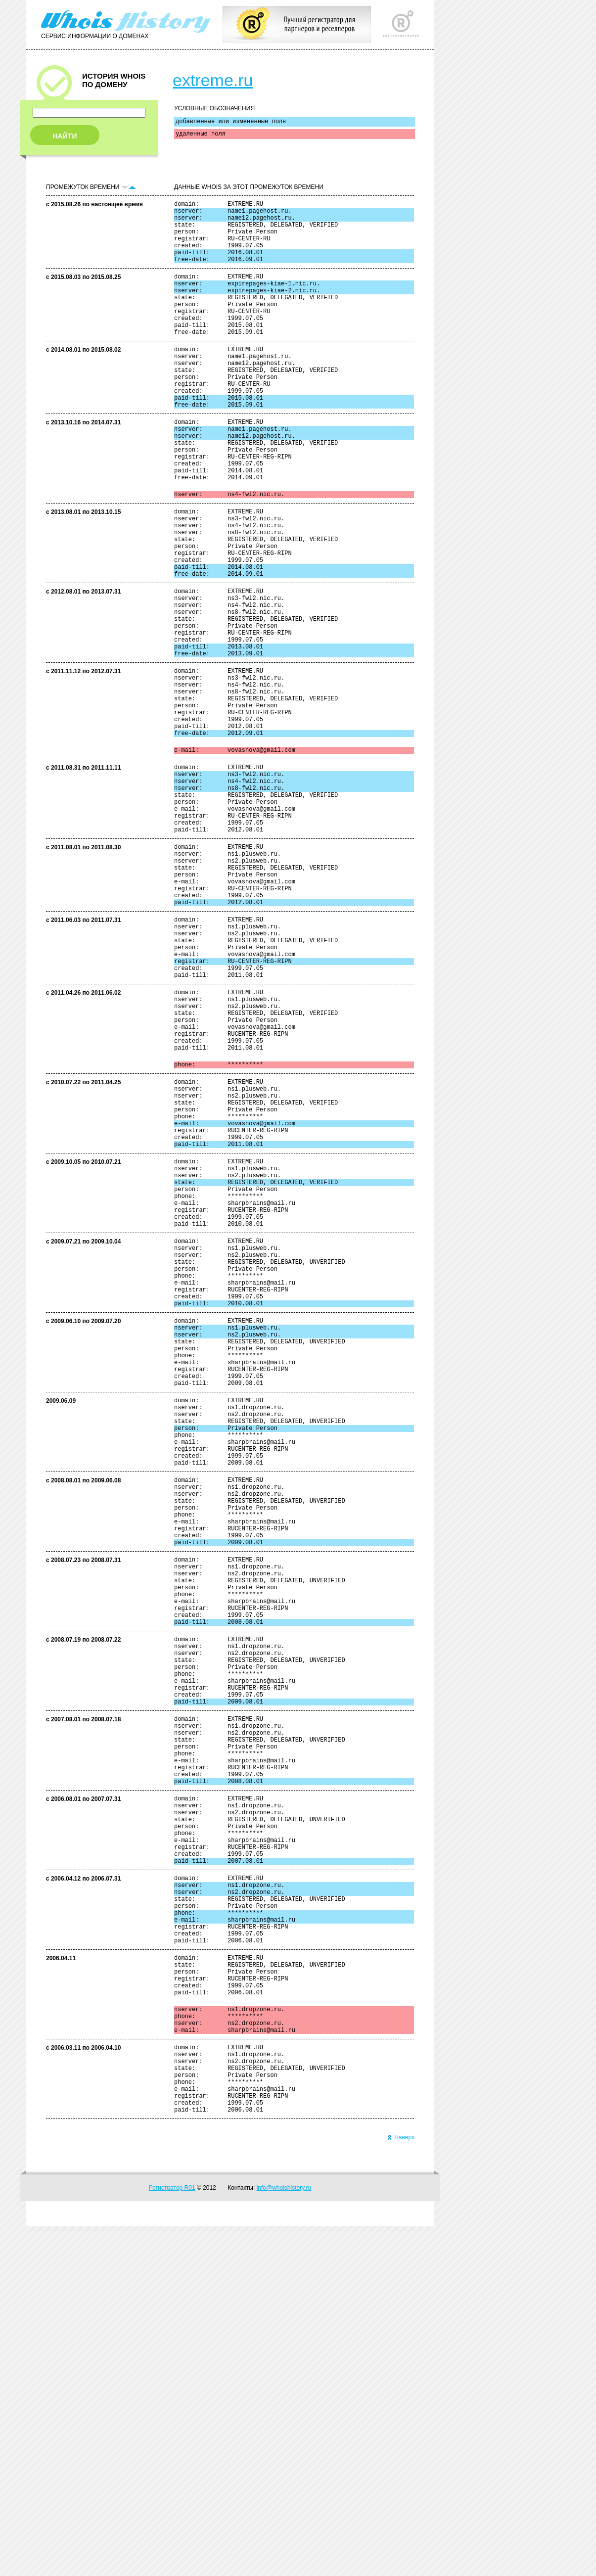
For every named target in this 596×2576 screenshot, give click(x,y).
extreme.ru (213, 80)
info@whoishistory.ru (284, 2537)
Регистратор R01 (172, 2537)
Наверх (400, 2487)
